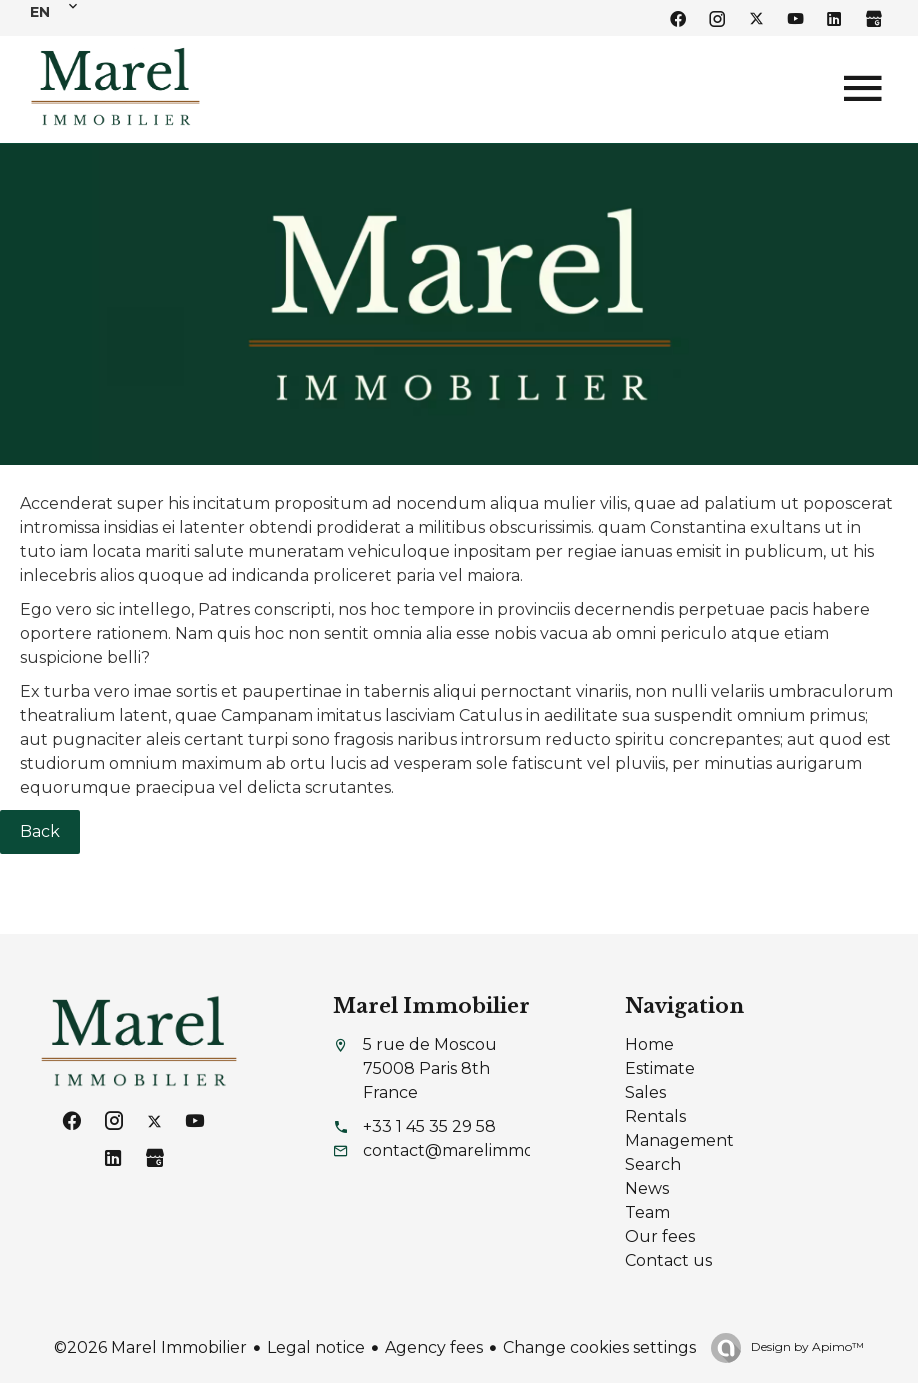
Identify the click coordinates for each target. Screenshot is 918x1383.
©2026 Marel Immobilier (150, 1347)
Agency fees (434, 1347)
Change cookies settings (599, 1347)
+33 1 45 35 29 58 (429, 1126)
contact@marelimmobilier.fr (476, 1150)
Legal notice (316, 1347)
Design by (806, 1346)
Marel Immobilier (431, 1006)
